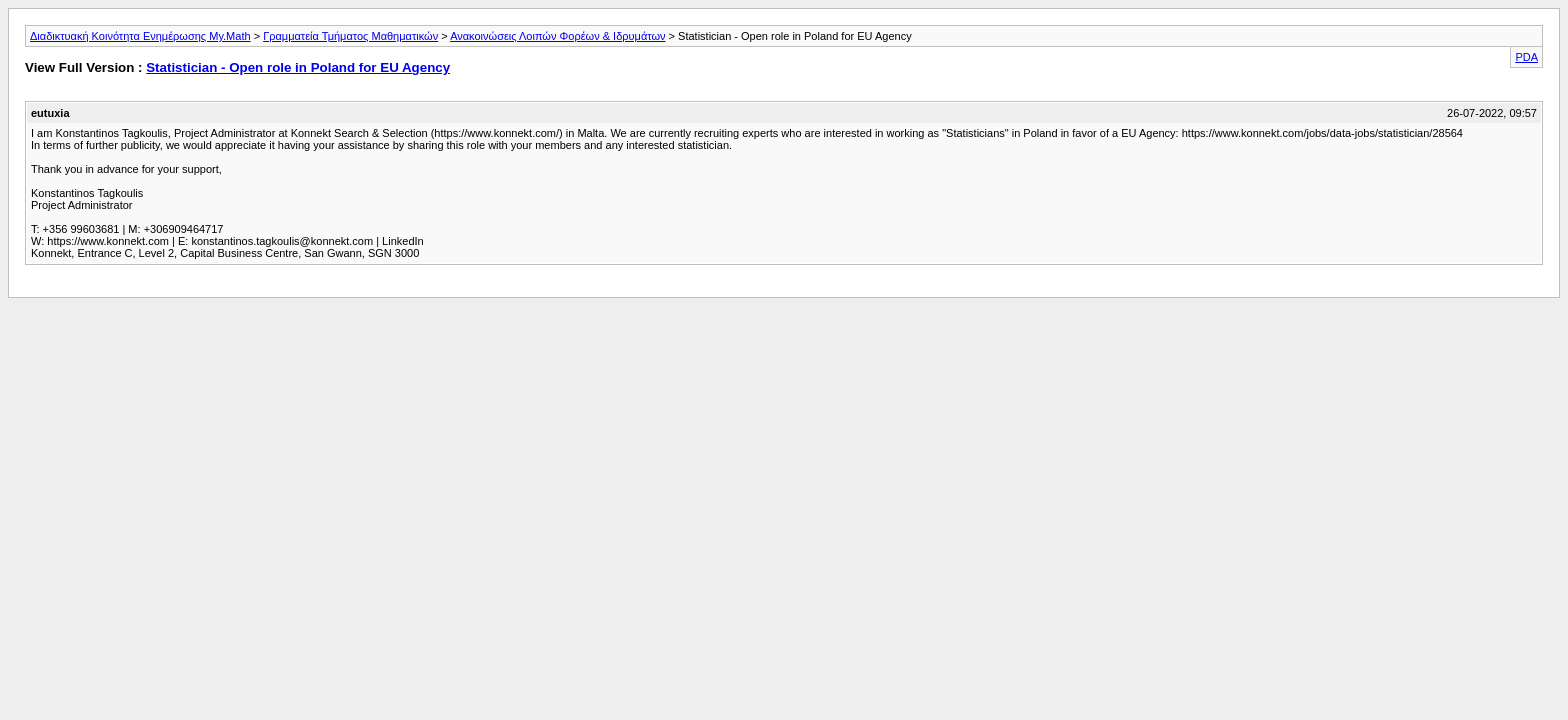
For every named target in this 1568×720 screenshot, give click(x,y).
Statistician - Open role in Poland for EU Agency (298, 67)
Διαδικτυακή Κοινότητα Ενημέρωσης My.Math (140, 36)
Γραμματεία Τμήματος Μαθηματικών (350, 36)
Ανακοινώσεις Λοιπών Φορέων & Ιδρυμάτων (557, 36)
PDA (1526, 57)
